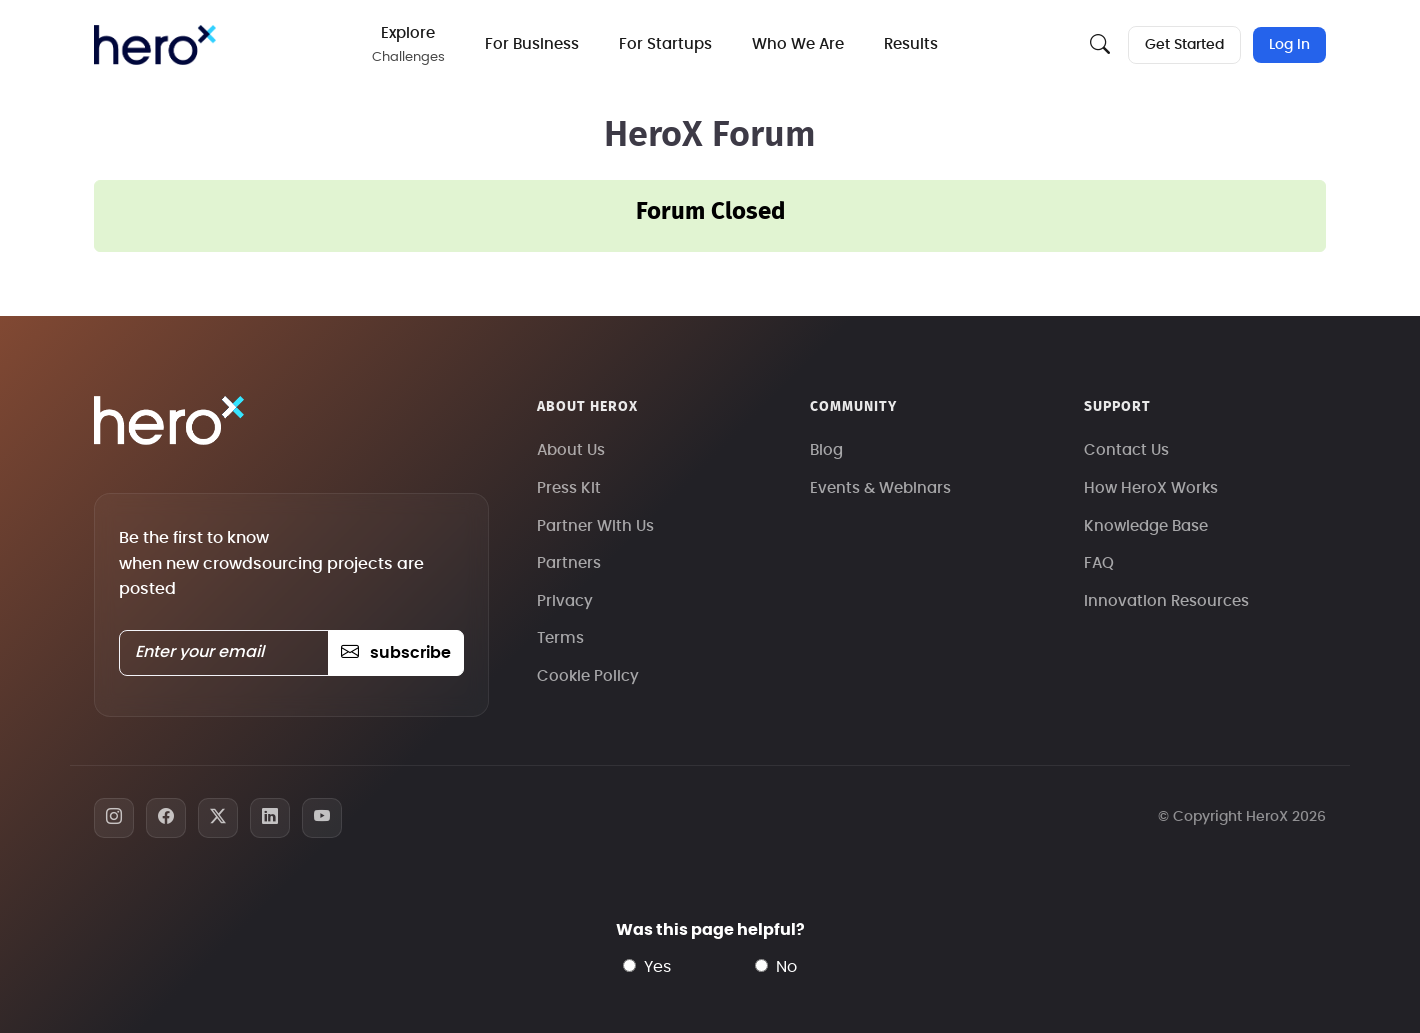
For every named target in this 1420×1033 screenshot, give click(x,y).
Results (911, 44)
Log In (1289, 45)
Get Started (1184, 45)
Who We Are (798, 44)
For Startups (665, 44)
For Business (532, 44)
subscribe (395, 653)
